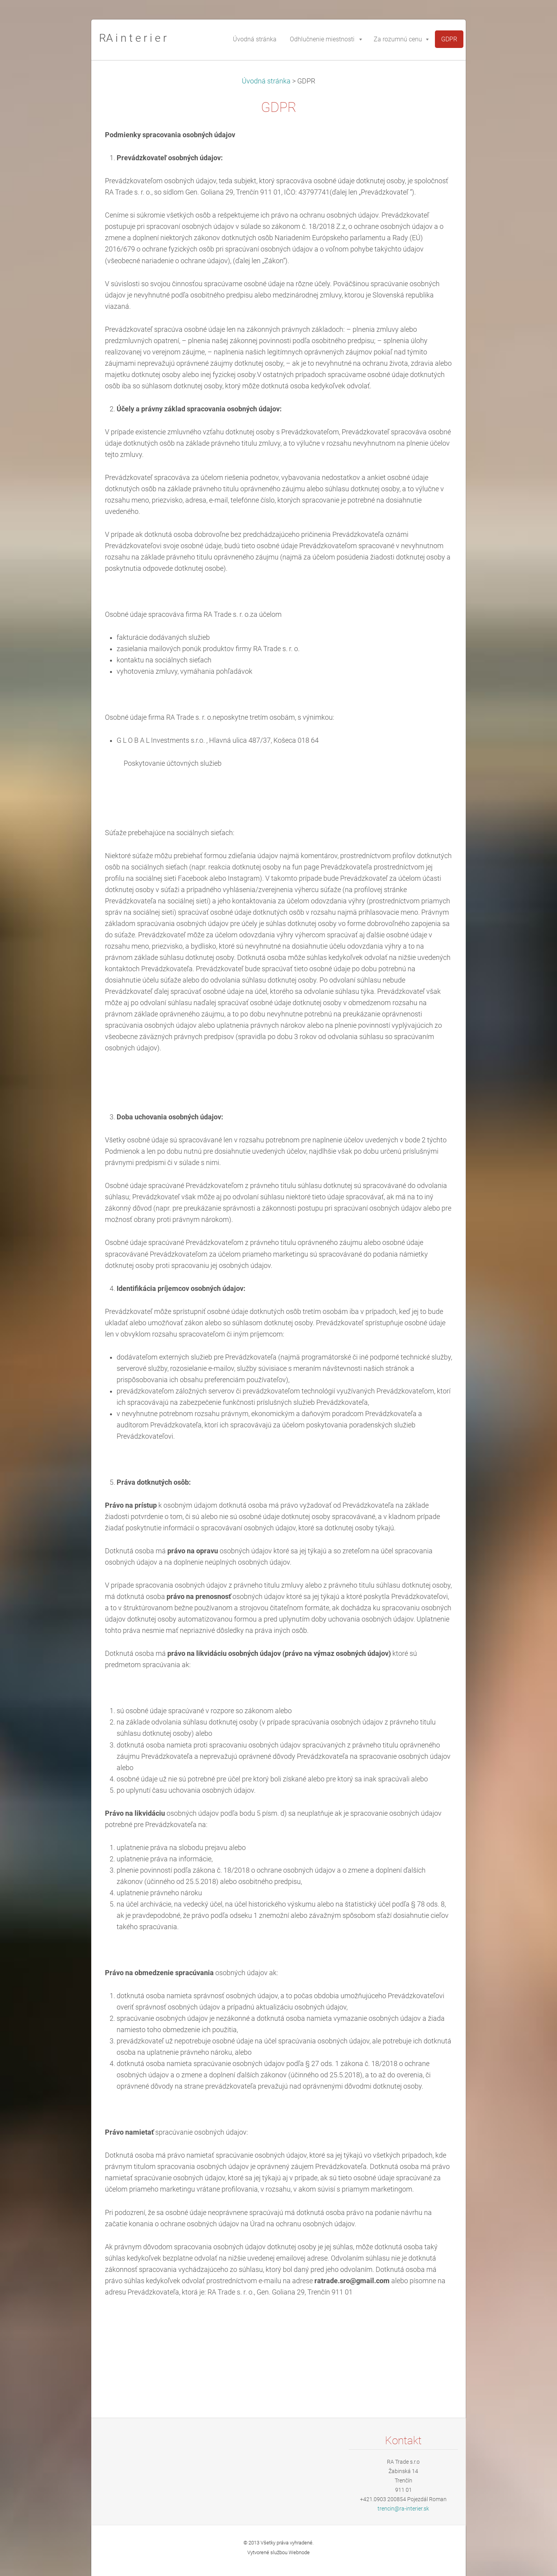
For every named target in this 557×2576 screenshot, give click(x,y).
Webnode (299, 2552)
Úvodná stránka (266, 81)
